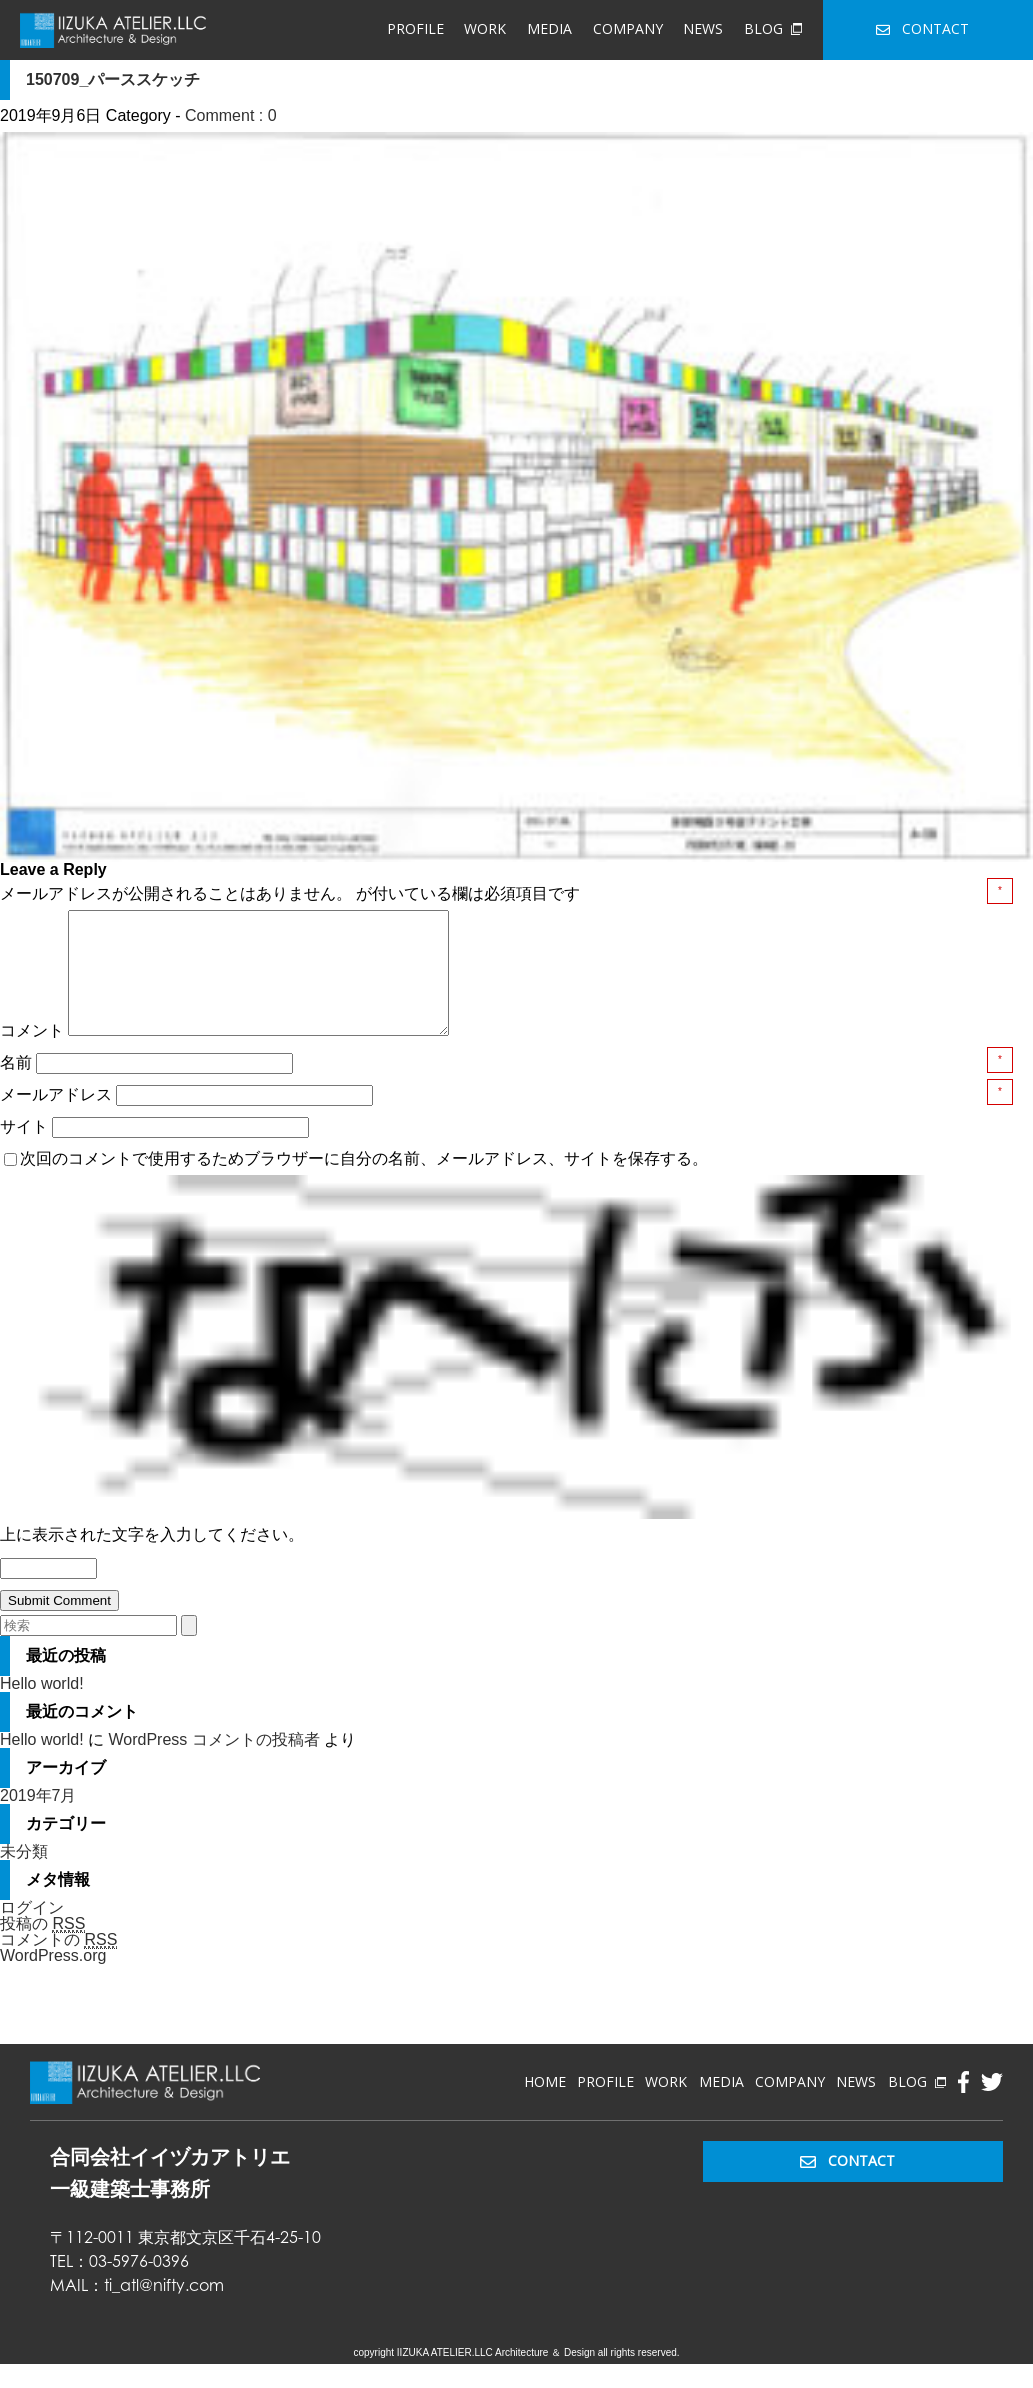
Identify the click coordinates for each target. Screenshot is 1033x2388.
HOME (545, 2105)
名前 (18, 1086)
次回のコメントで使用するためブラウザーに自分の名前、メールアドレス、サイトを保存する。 (364, 1182)
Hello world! (42, 1707)
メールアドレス (58, 1118)
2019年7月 (38, 1819)
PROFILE (415, 28)
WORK (485, 28)
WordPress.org (53, 1979)
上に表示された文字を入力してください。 (152, 1558)
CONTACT (922, 28)
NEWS (703, 28)
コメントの (58, 1964)
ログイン (32, 1931)
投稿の (42, 1948)
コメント (32, 1054)
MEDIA (549, 28)
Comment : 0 (231, 115)
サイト (24, 1150)
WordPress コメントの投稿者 (213, 1763)
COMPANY (628, 28)
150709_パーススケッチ (113, 79)
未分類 (24, 1875)
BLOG (773, 28)
